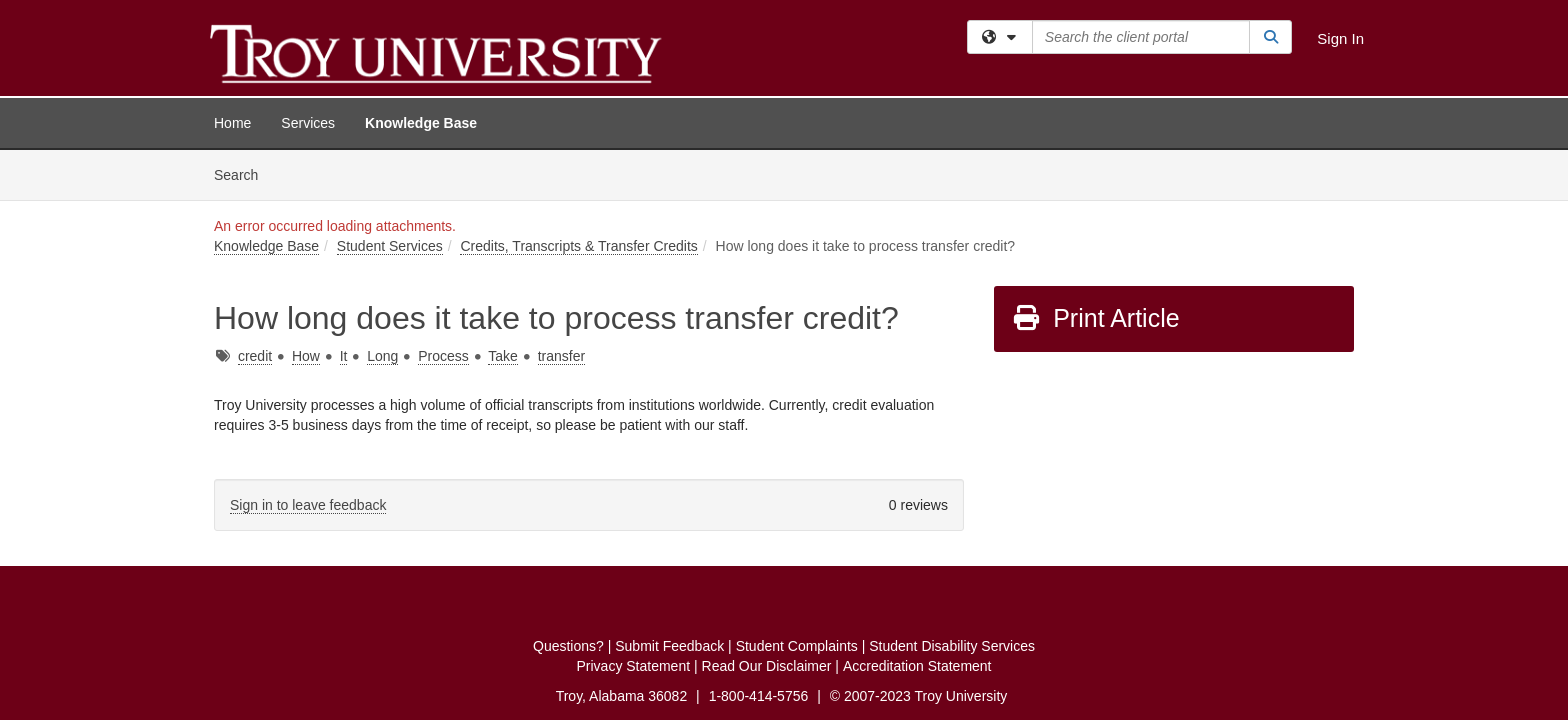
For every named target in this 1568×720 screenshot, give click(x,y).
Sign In (1340, 38)
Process (443, 206)
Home (232, 123)
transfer (561, 206)
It (344, 206)
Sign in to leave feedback (308, 355)
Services (308, 123)
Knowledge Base (421, 123)
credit (255, 206)
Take (503, 206)
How (306, 206)
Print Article (1095, 168)
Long (382, 206)
